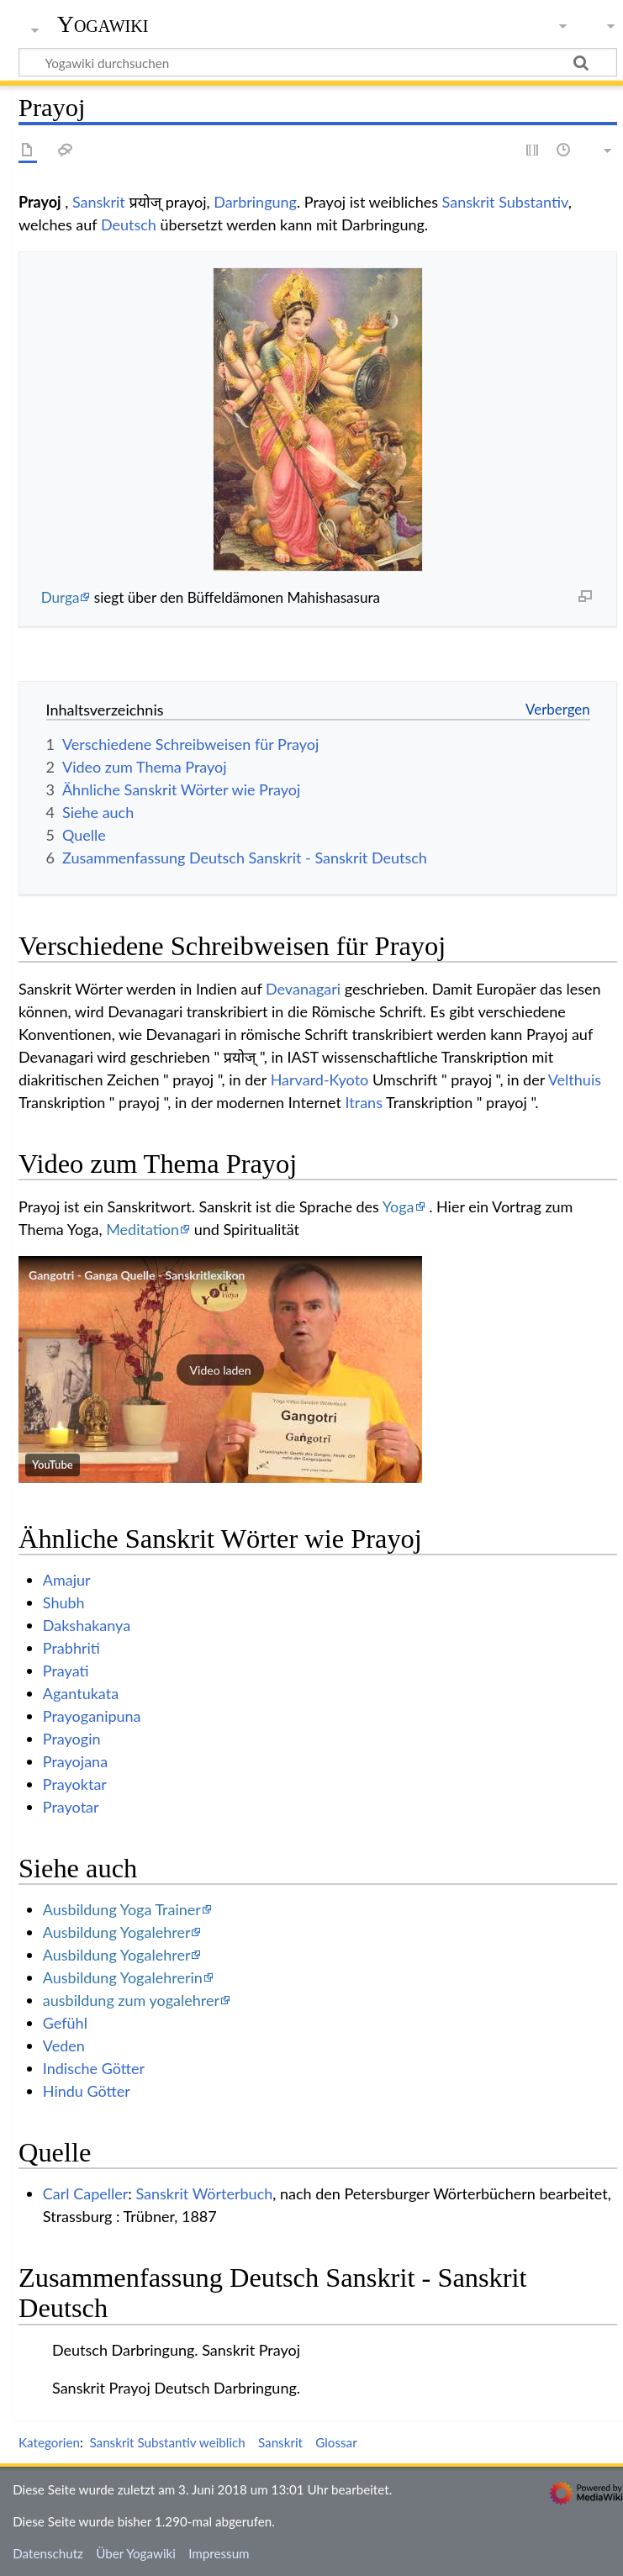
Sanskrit (98, 202)
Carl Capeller (86, 2193)
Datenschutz (48, 2553)
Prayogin (72, 1738)
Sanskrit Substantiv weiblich (167, 2442)
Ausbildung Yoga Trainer (122, 1909)
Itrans (364, 1102)
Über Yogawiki (136, 2553)
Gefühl (65, 2023)
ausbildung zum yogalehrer (131, 2000)
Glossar (335, 2442)
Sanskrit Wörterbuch (203, 2193)
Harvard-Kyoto (320, 1079)
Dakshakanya (86, 1625)
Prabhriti (71, 1648)
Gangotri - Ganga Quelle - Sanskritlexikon (137, 1275)
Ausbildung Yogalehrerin (123, 1977)
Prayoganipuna (92, 1716)
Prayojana (75, 1761)
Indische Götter (94, 2068)
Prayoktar (75, 1784)
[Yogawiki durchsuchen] (317, 62)
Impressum (219, 2553)
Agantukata (81, 1693)
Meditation (142, 1229)
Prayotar (71, 1806)
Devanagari (303, 988)
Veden (64, 2045)
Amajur (67, 1579)
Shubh (64, 1602)
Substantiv (533, 202)
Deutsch (128, 224)
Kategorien (49, 2442)
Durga (60, 597)
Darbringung (255, 202)
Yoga (398, 1206)
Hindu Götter (86, 2091)
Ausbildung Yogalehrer (117, 1932)
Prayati (66, 1670)
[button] (220, 1369)
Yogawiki (103, 24)
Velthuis (574, 1079)
